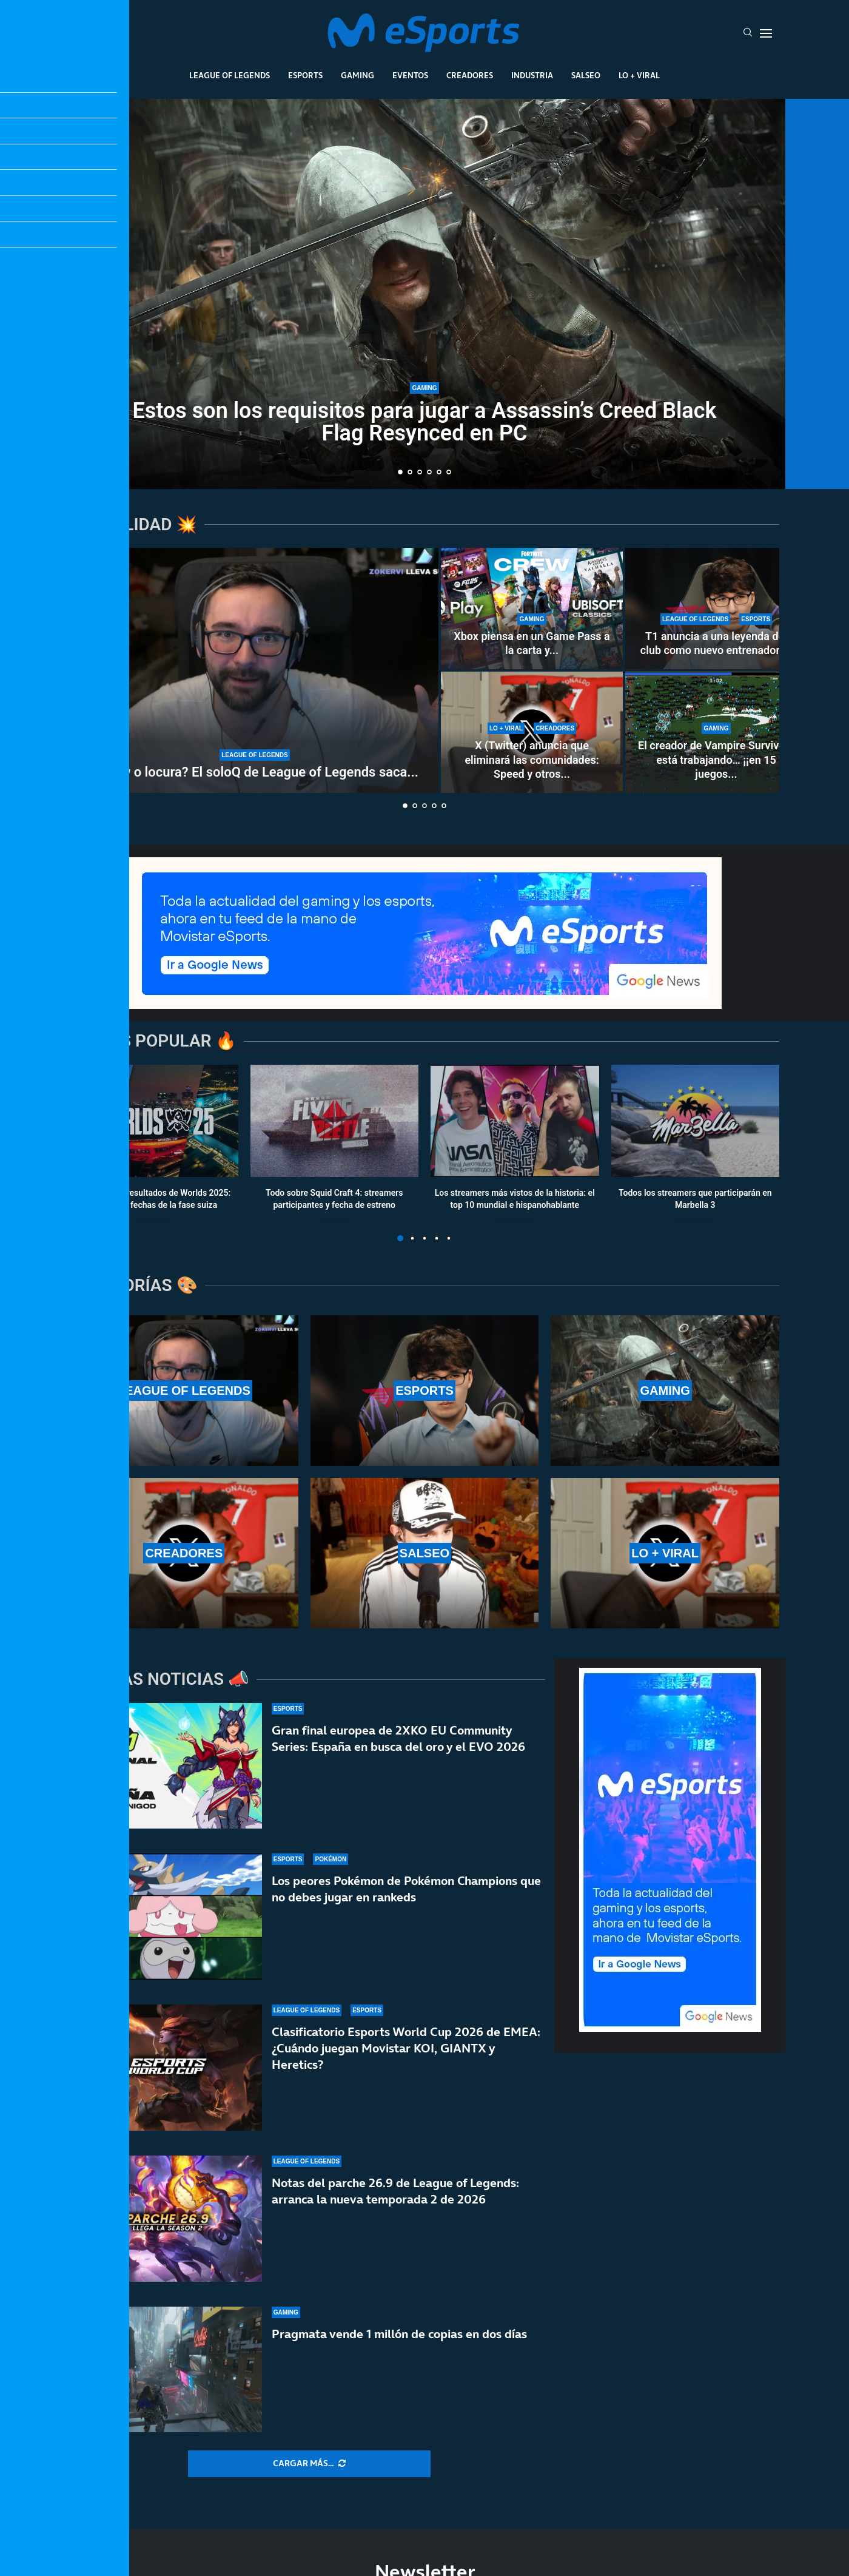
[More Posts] (309, 2463)
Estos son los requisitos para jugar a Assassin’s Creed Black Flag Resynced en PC (425, 422)
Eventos (410, 75)
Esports (305, 75)
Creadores (469, 75)
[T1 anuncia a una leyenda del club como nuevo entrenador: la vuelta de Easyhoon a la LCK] (716, 608)
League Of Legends (229, 75)
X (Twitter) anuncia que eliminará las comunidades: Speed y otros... (532, 759)
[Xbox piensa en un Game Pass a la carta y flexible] (532, 608)
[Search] (748, 33)
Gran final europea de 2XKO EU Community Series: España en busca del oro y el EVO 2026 (398, 1738)
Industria (532, 75)
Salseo (585, 75)
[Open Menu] (766, 33)
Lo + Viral (639, 75)
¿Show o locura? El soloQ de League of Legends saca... (254, 772)
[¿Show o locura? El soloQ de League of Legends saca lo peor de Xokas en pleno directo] (254, 670)
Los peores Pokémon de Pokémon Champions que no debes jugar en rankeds (406, 1893)
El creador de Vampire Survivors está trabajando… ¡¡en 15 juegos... (716, 759)
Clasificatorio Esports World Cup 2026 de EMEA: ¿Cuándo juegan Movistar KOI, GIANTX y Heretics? (406, 2069)
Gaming (357, 75)
